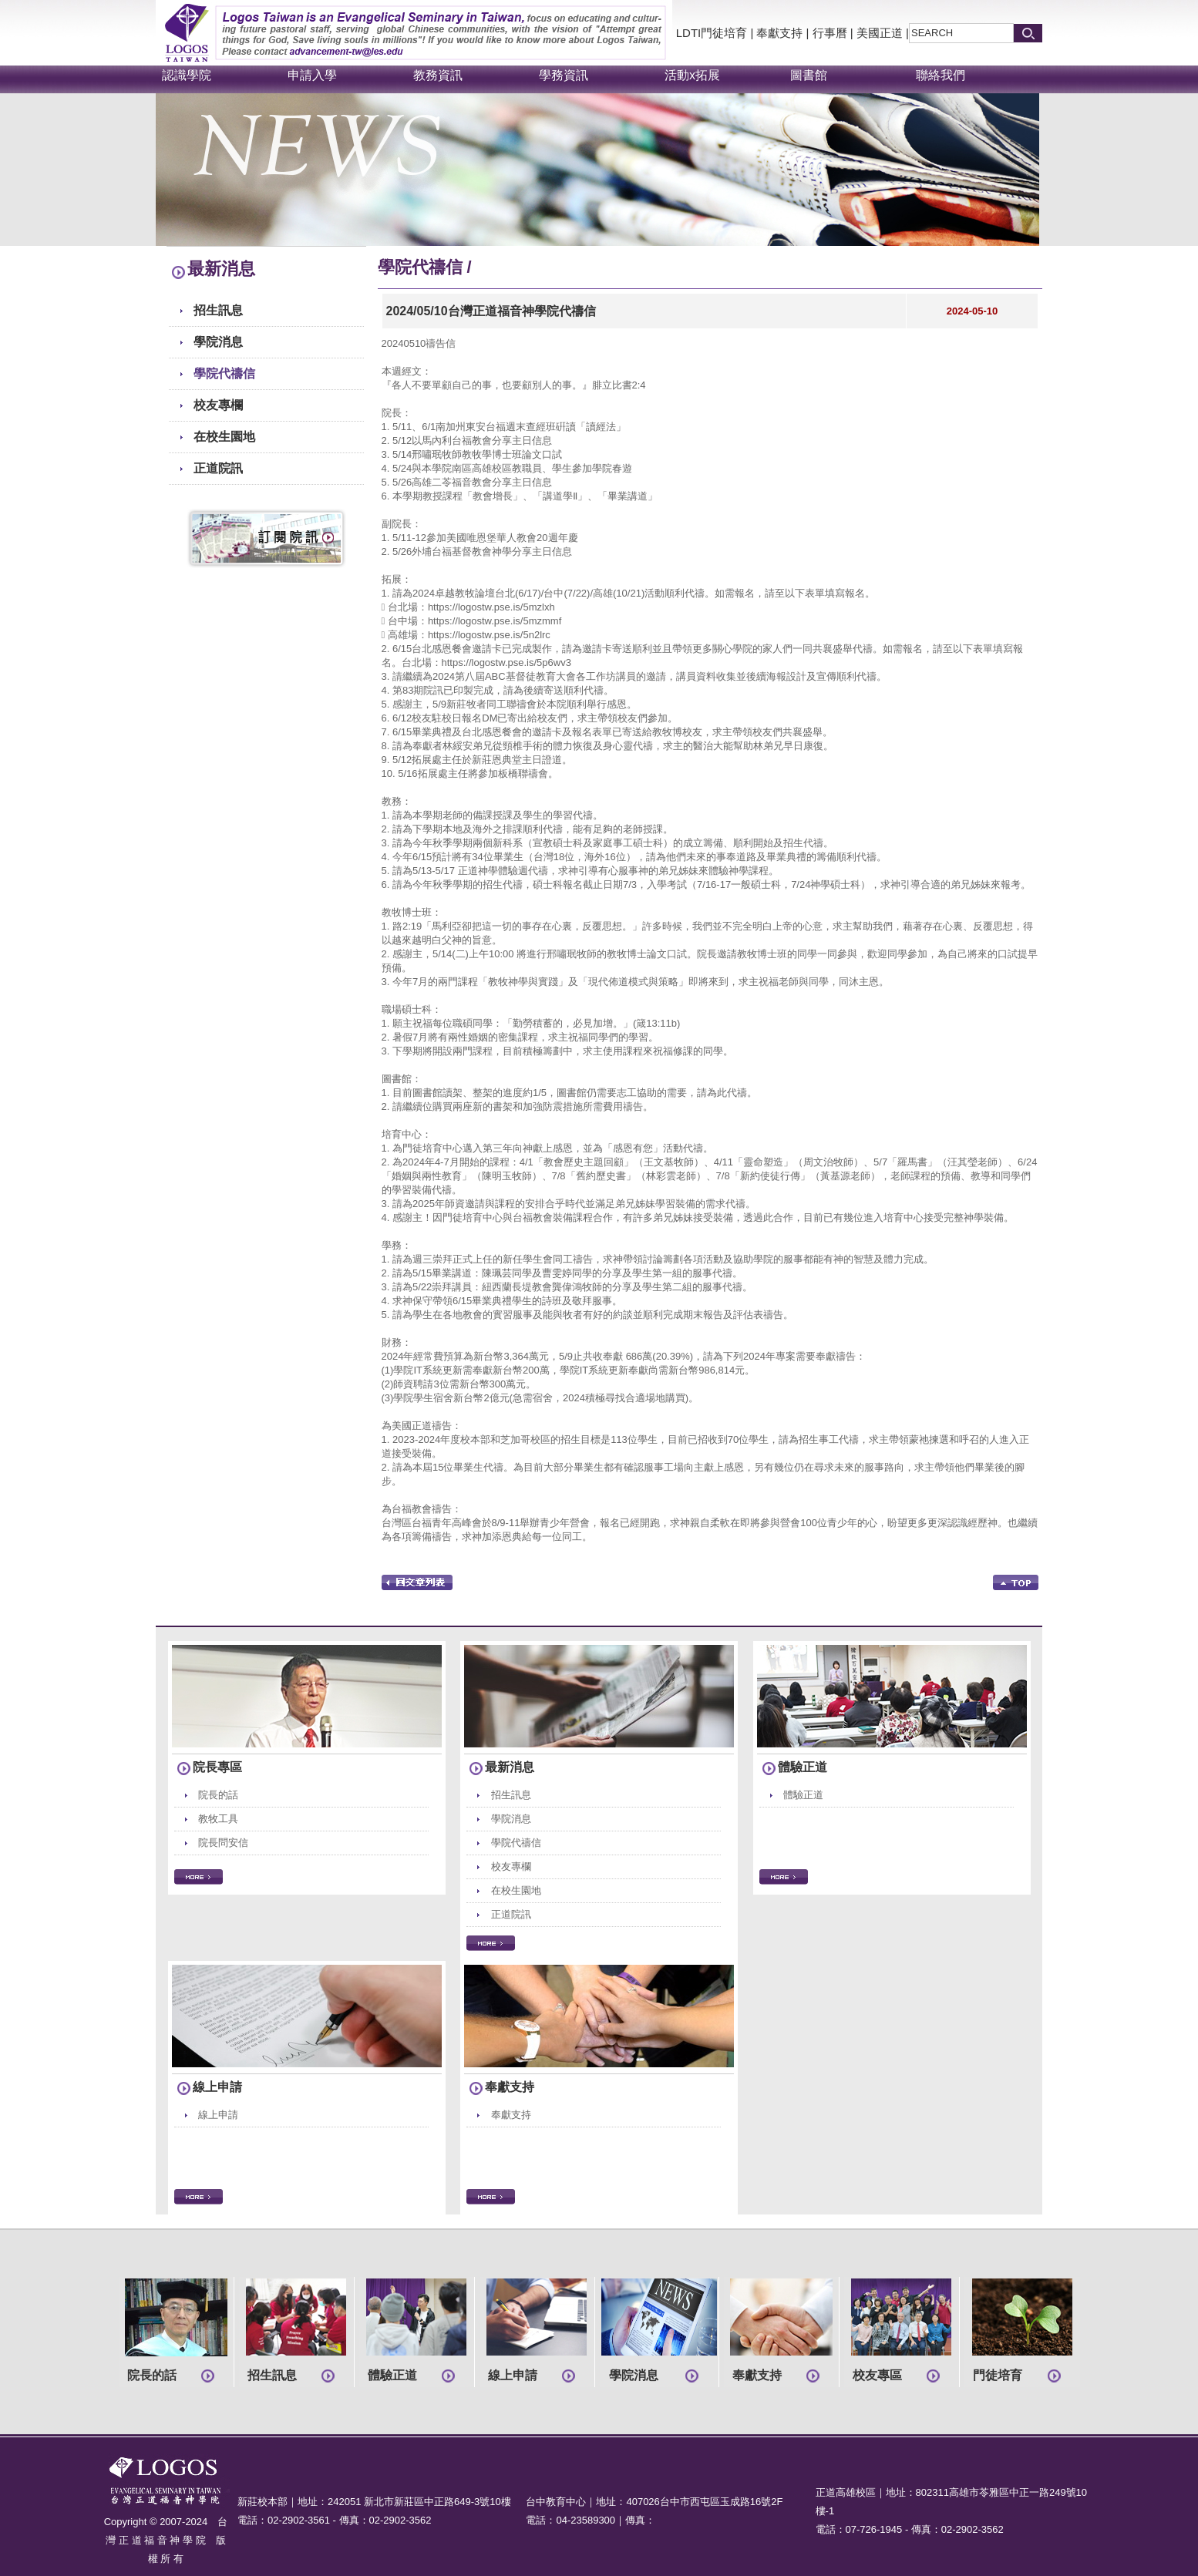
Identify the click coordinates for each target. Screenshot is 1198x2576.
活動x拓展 (692, 75)
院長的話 (218, 1795)
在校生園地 (224, 436)
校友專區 (877, 2375)
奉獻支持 (779, 32)
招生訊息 (218, 310)
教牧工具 (218, 1818)
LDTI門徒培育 (712, 32)
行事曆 (830, 32)
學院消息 (218, 341)
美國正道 (879, 32)
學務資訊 (563, 75)
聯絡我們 (940, 75)
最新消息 (509, 1767)
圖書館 (808, 75)
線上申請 (217, 2086)
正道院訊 (218, 468)
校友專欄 (218, 405)
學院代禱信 (224, 373)
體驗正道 (802, 1767)
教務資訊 (438, 75)
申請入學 (312, 75)
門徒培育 (997, 2375)
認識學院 (186, 75)
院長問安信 (223, 1842)
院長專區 (217, 1767)
